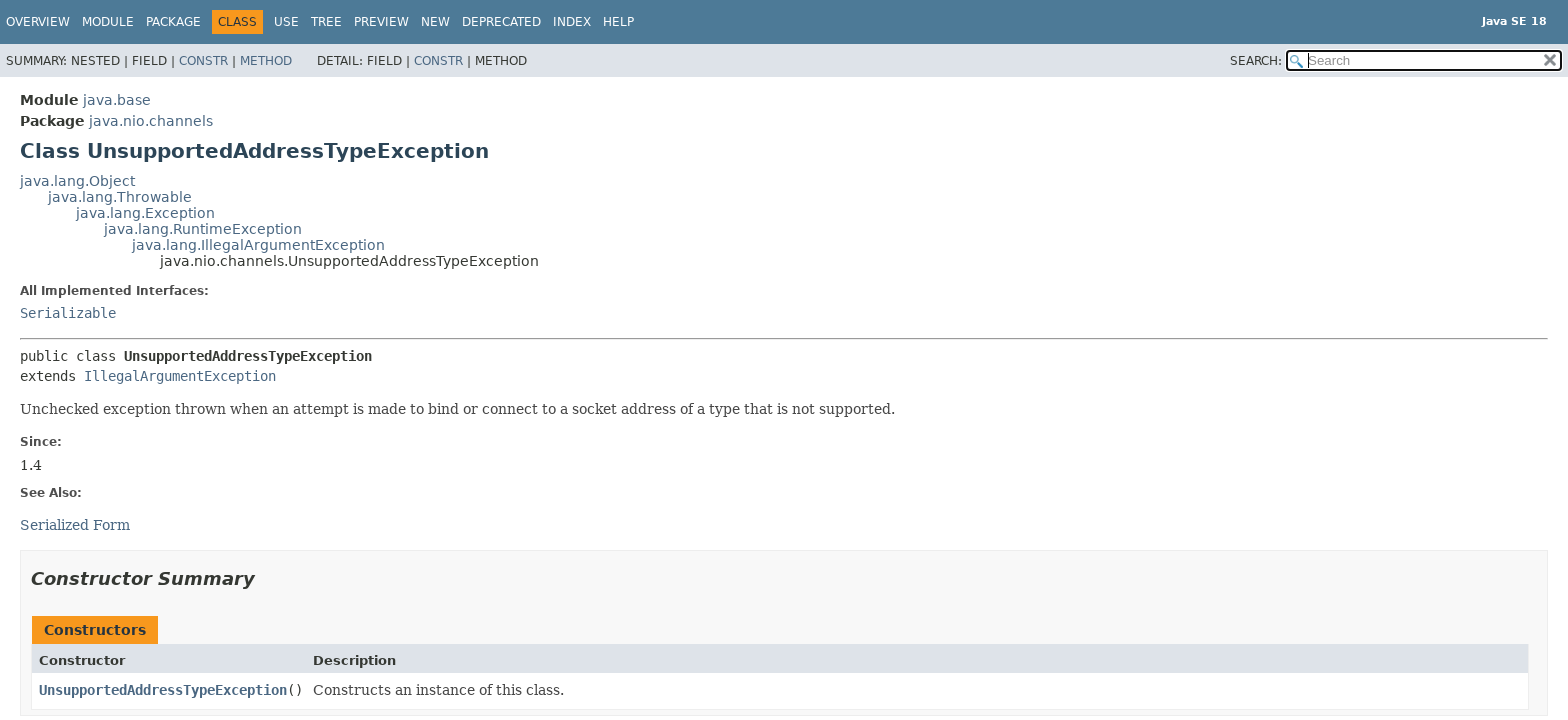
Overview (38, 22)
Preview (381, 22)
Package (173, 22)
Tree (326, 22)
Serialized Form (75, 525)
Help (618, 22)
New (435, 22)
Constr (203, 61)
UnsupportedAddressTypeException (163, 690)
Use (286, 22)
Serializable (68, 313)
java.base (117, 100)
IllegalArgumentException (180, 376)
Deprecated (501, 22)
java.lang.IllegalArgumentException (258, 245)
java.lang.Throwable (120, 197)
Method (266, 61)
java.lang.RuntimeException (203, 229)
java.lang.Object (77, 181)
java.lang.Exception (145, 213)
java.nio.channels (151, 121)
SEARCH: (1256, 61)
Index (572, 22)
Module (108, 22)
